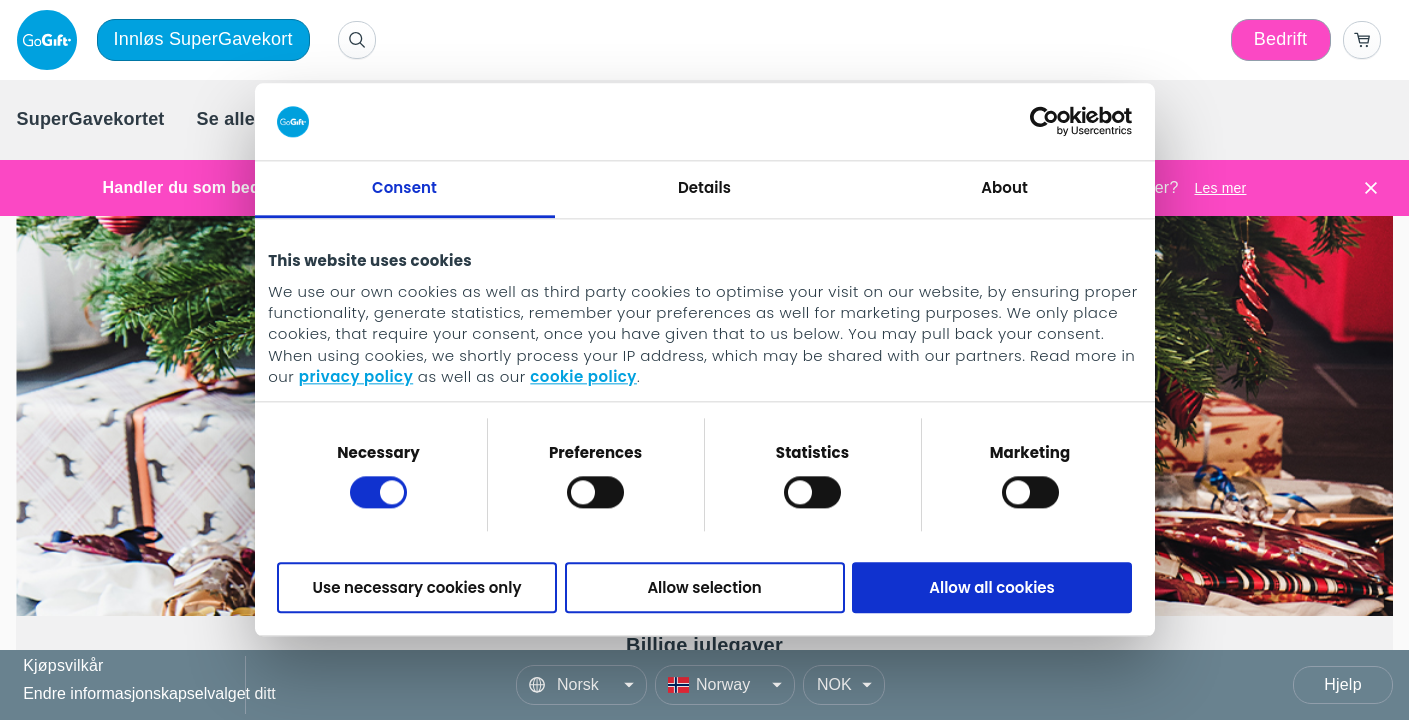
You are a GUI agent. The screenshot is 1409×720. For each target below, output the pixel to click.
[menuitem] (91, 120)
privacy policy (356, 377)
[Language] (581, 685)
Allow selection (704, 587)
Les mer (1220, 188)
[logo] (51, 40)
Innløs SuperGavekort (203, 39)
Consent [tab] (404, 187)
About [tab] (1004, 187)
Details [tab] (704, 187)
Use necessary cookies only (417, 587)
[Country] (725, 685)
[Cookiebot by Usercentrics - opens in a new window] (1044, 122)
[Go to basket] (1362, 40)
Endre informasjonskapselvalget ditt (149, 693)
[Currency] (844, 685)
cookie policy (583, 377)
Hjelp (1342, 684)
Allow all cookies (992, 587)
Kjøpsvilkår (63, 666)
